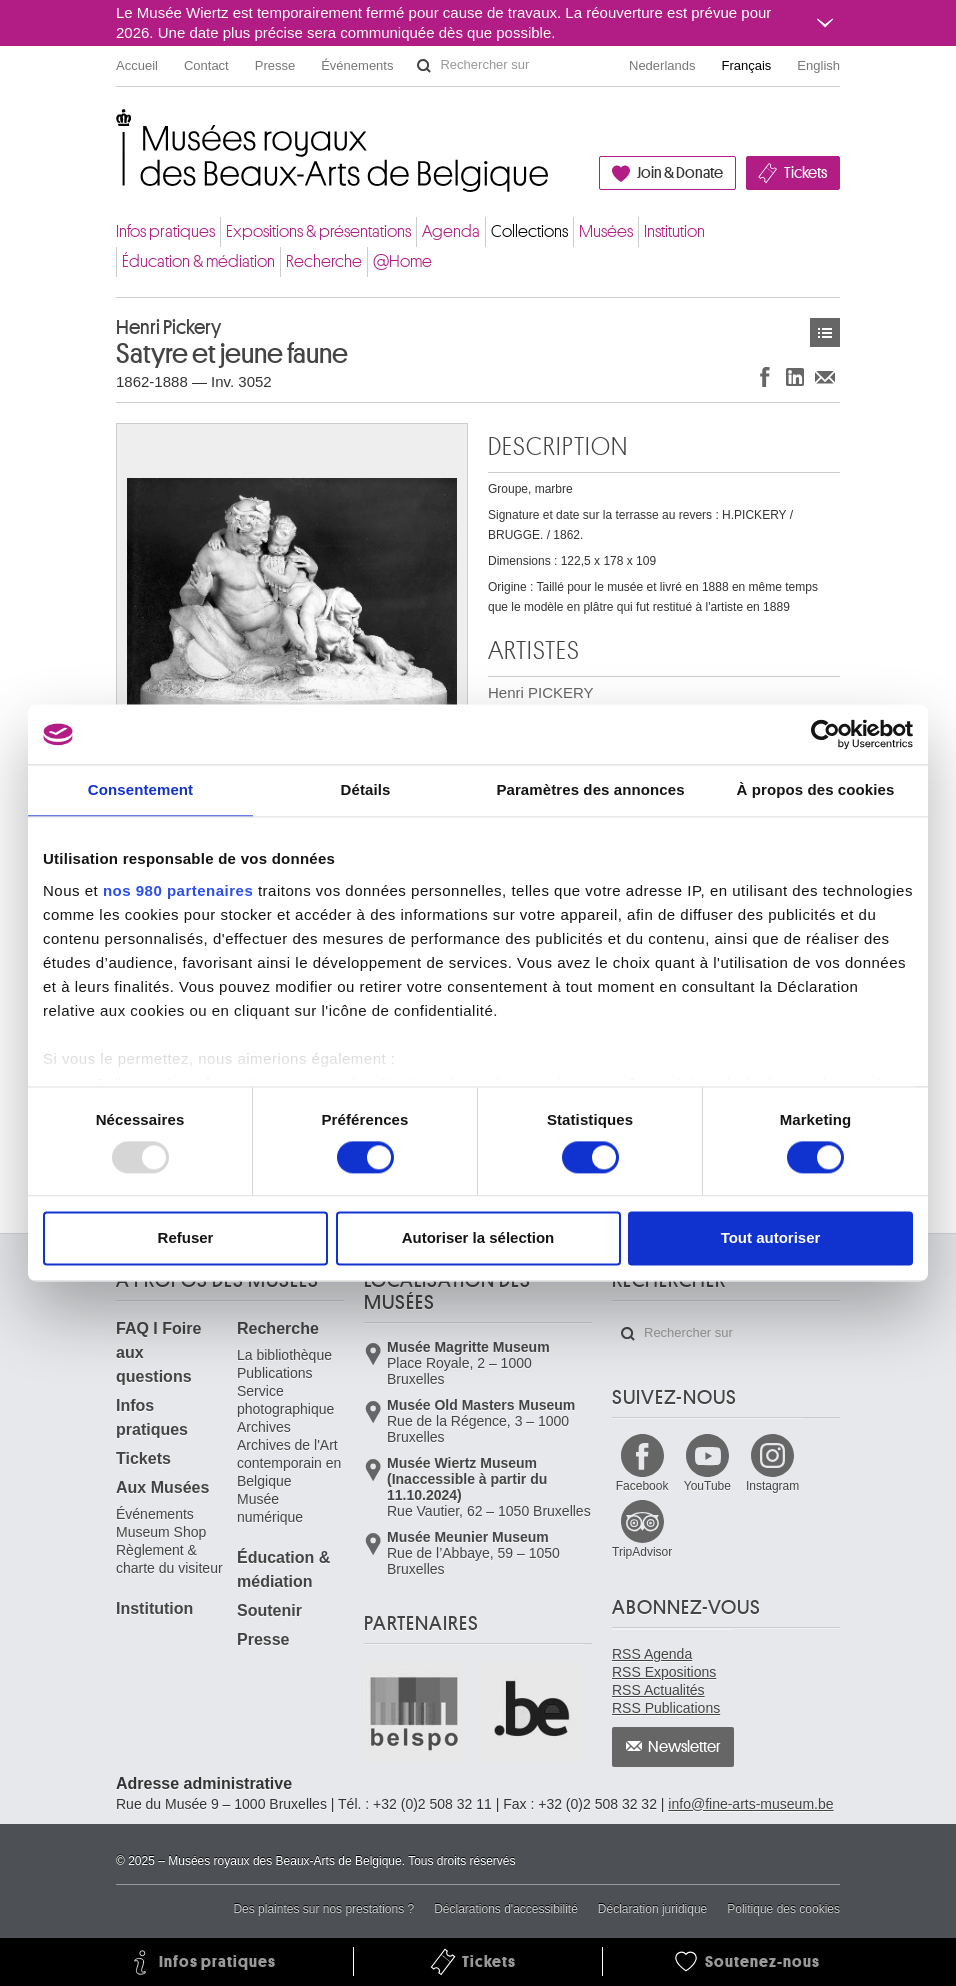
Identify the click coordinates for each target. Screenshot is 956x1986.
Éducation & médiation (198, 261)
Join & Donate (680, 173)
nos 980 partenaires (178, 890)
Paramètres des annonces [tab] (590, 789)
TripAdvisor (642, 1552)
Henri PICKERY (541, 702)
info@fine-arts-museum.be (750, 1804)
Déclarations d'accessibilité (506, 1909)
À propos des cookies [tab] (816, 789)
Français (747, 65)
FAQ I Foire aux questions (158, 1352)
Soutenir (269, 1610)
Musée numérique (270, 1508)
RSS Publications (666, 1708)
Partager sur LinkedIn (795, 376)
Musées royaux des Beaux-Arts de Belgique (117, 129)
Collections (529, 231)
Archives (264, 1427)
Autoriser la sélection (478, 1238)
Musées (606, 231)
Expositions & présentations (318, 231)
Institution (674, 231)
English (818, 65)
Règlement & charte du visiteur (169, 1559)
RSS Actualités (658, 1690)
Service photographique (285, 1400)
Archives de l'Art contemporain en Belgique (289, 1463)
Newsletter (684, 1747)
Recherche (324, 261)
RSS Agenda (652, 1654)
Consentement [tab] (140, 789)
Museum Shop (161, 1532)
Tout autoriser (771, 1238)
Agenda (451, 231)
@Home (402, 261)
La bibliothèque (284, 1355)
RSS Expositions (664, 1672)
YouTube (707, 1486)
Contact (206, 65)
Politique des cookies (783, 1909)
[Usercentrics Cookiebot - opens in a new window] (825, 734)
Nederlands (662, 65)
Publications (275, 1373)
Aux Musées (162, 1487)
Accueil (137, 65)
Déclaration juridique (652, 1909)
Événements (357, 65)
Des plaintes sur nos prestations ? (323, 1909)
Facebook (642, 1486)
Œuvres (825, 332)
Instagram (772, 1486)
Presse (275, 65)
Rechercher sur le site (424, 66)
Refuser (186, 1238)
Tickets (805, 173)
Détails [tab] (366, 789)
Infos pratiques (165, 231)
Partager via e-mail (825, 376)
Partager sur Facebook (765, 376)
